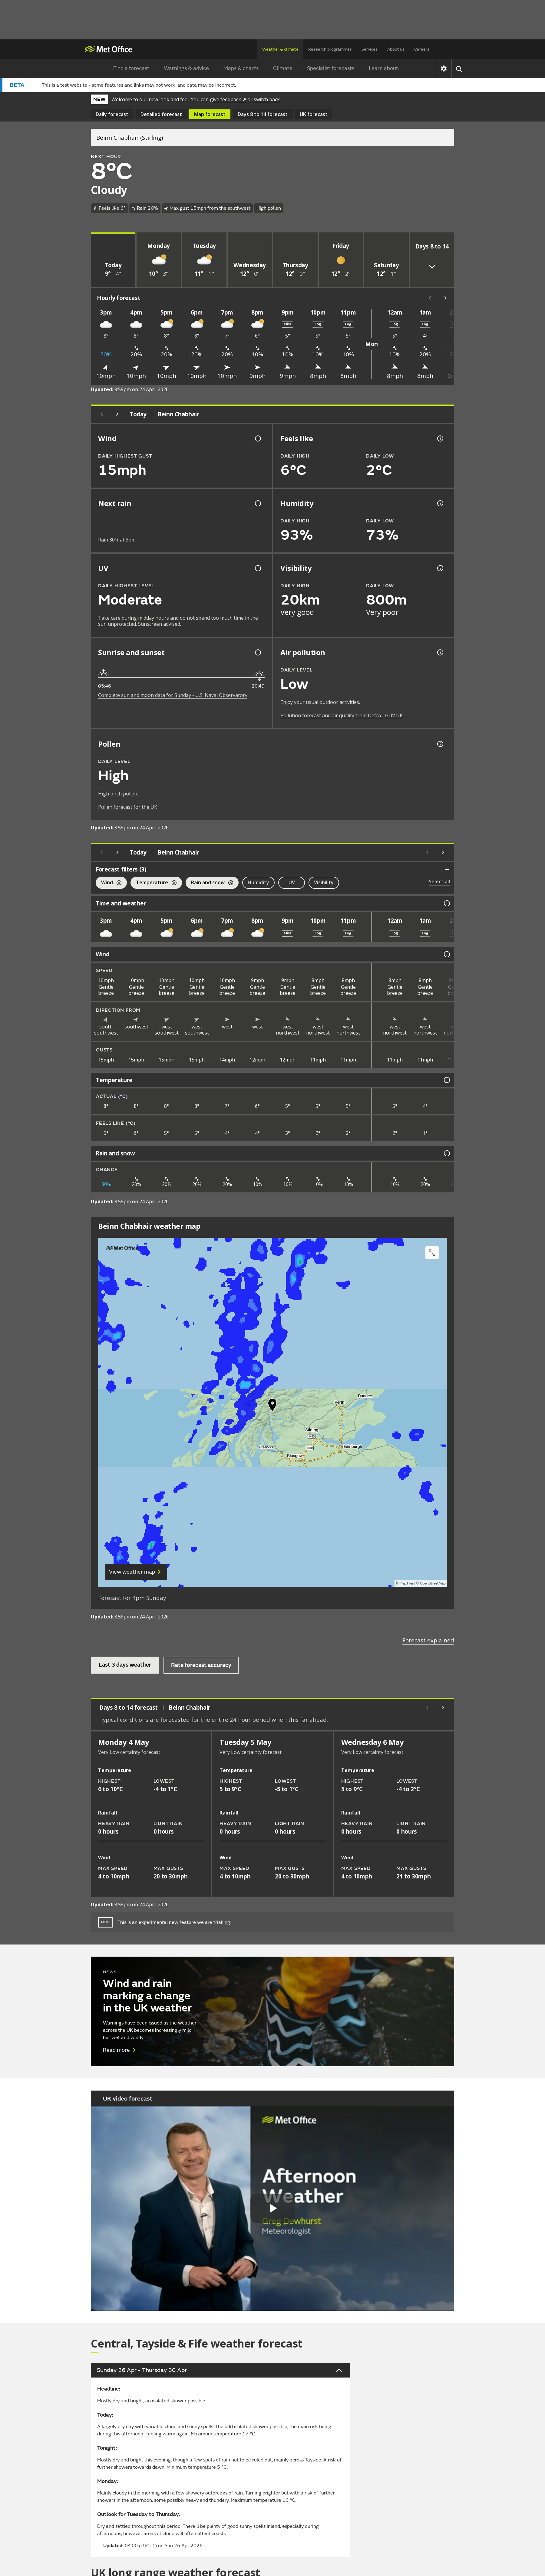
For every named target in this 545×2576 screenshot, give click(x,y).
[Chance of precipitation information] (257, 503)
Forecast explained (428, 1640)
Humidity (258, 882)
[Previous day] (102, 414)
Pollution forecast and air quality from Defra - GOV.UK (341, 715)
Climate (282, 68)
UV (292, 882)
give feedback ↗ (228, 99)
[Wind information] (446, 954)
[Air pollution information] (439, 652)
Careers (421, 49)
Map (210, 114)
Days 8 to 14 (263, 114)
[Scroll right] (446, 298)
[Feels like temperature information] (439, 438)
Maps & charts (241, 68)
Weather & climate (280, 49)
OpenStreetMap (433, 1583)
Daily (112, 114)
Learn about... (385, 68)
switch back (267, 99)
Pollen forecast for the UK (127, 807)
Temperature (153, 883)
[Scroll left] (430, 298)
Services (370, 49)
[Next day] (117, 414)
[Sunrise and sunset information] (257, 652)
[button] (272, 1406)
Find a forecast (131, 68)
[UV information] (257, 568)
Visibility (324, 882)
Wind (108, 883)
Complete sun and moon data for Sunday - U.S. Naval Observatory (172, 695)
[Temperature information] (446, 1080)
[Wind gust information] (257, 438)
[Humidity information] (439, 503)
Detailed (161, 114)
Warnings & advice (186, 68)
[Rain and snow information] (446, 1153)
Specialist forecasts (330, 68)
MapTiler (406, 1583)
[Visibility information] (439, 568)
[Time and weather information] (446, 903)
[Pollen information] (439, 744)
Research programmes (330, 49)
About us (396, 49)
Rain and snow (209, 883)
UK (314, 114)
